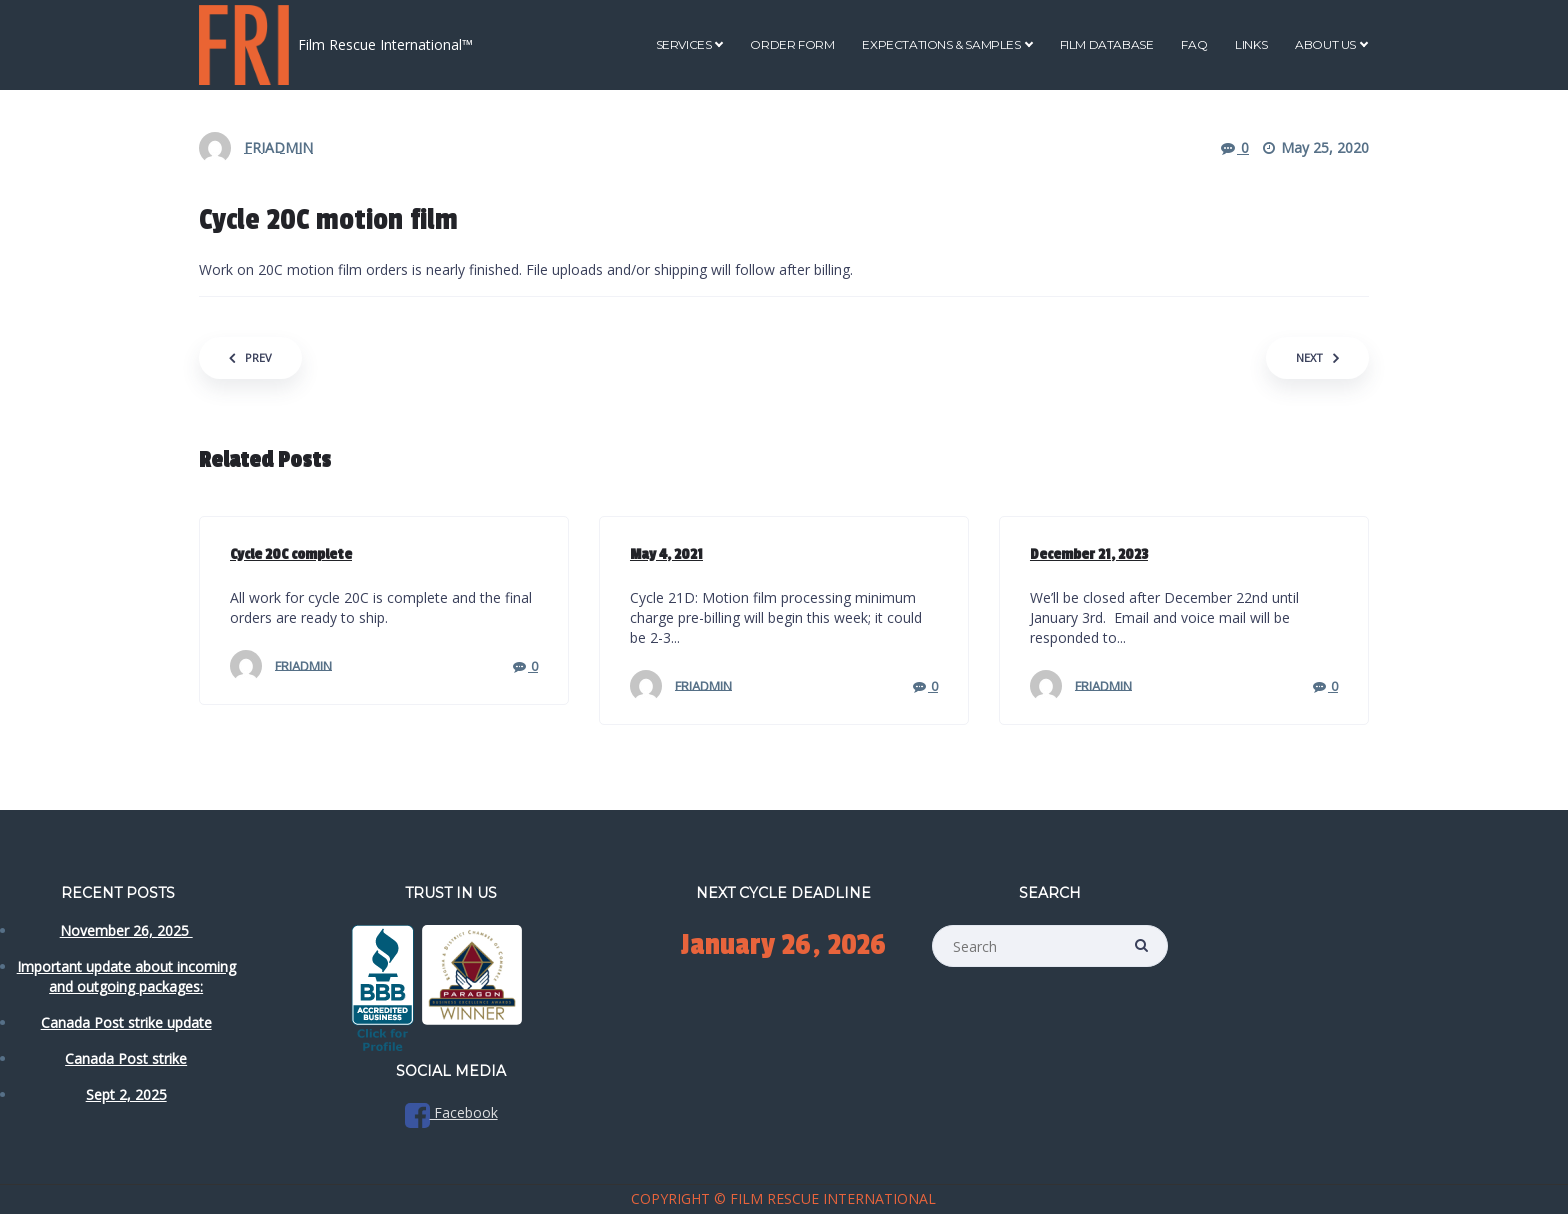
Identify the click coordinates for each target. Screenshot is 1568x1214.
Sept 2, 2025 (126, 1094)
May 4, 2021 (666, 554)
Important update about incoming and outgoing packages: (126, 976)
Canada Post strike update (126, 1022)
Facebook (451, 1112)
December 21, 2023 (1089, 554)
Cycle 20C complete (291, 554)
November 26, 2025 (126, 930)
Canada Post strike (126, 1058)
